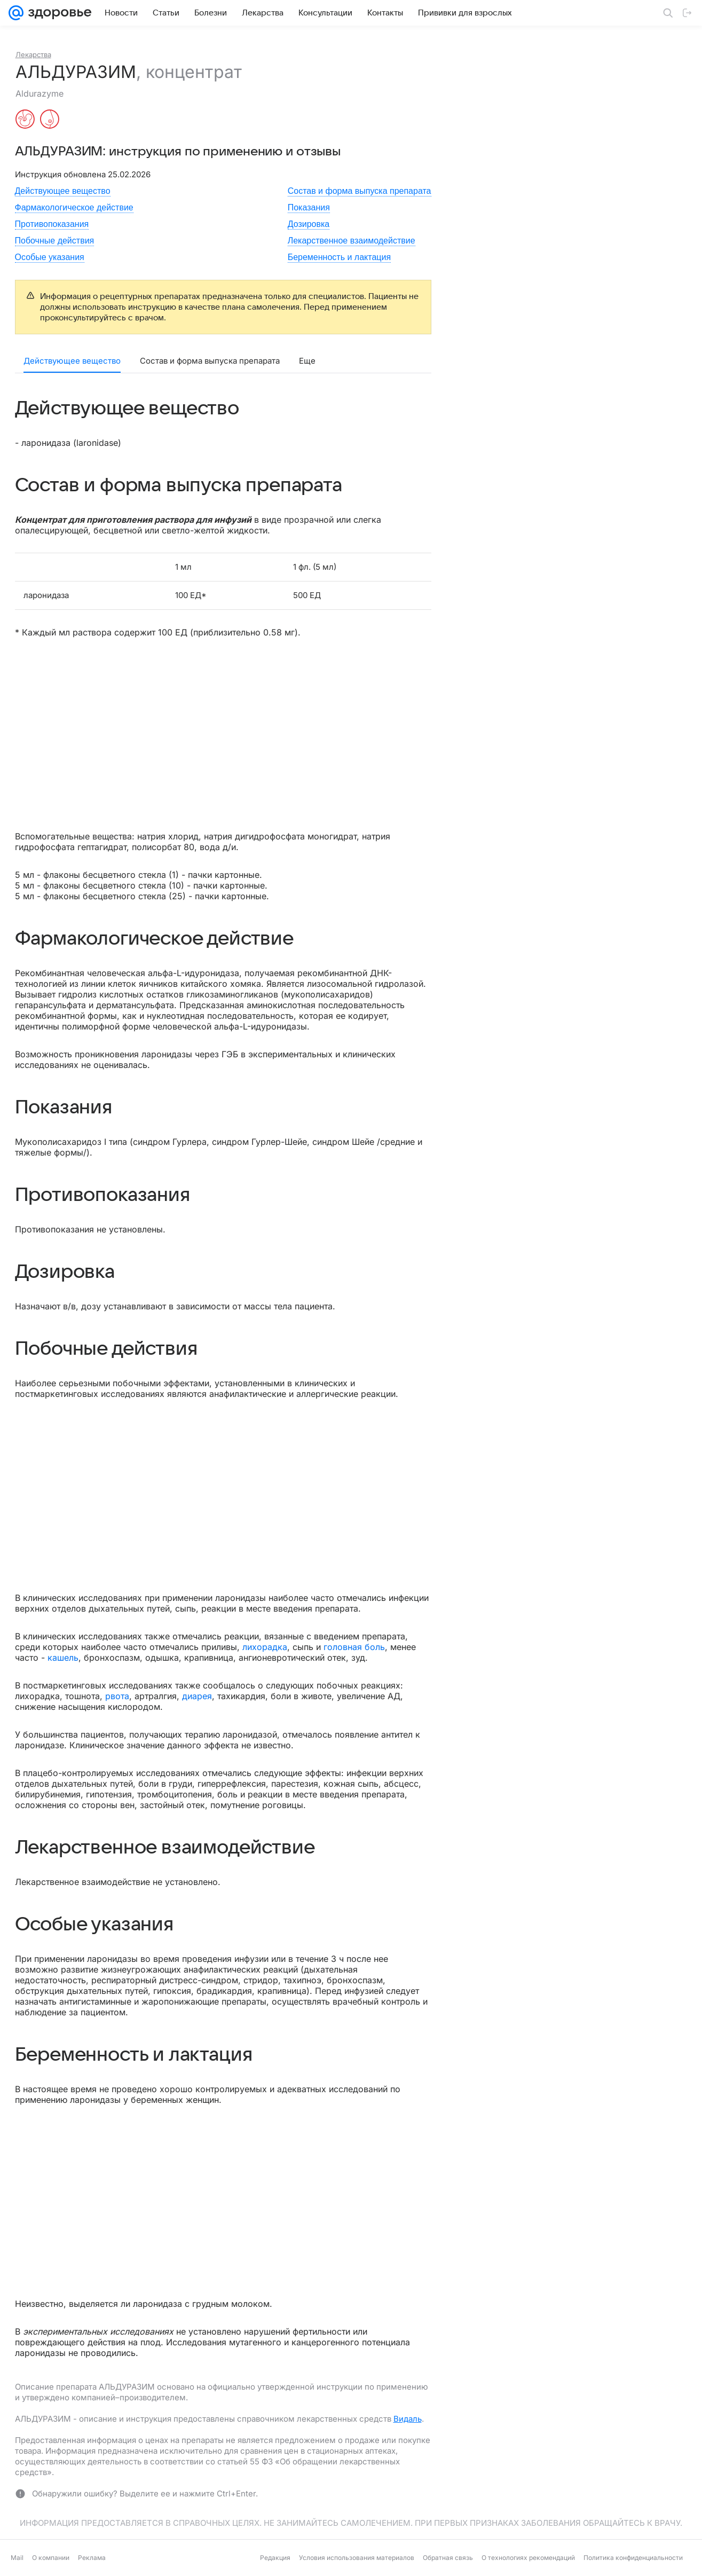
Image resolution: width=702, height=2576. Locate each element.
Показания (309, 207)
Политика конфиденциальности (633, 2558)
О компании (50, 2558)
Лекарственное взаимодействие (351, 240)
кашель (63, 1657)
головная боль (354, 1647)
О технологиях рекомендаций (528, 2558)
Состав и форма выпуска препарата (359, 190)
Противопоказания (52, 224)
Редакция (275, 2558)
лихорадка (264, 1647)
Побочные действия (54, 240)
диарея (197, 1696)
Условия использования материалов (356, 2558)
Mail (17, 2558)
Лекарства (33, 54)
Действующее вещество (63, 190)
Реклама (92, 2558)
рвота (117, 1696)
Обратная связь (448, 2558)
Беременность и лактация (339, 257)
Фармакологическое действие (74, 207)
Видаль (407, 2419)
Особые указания (49, 257)
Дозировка (309, 224)
